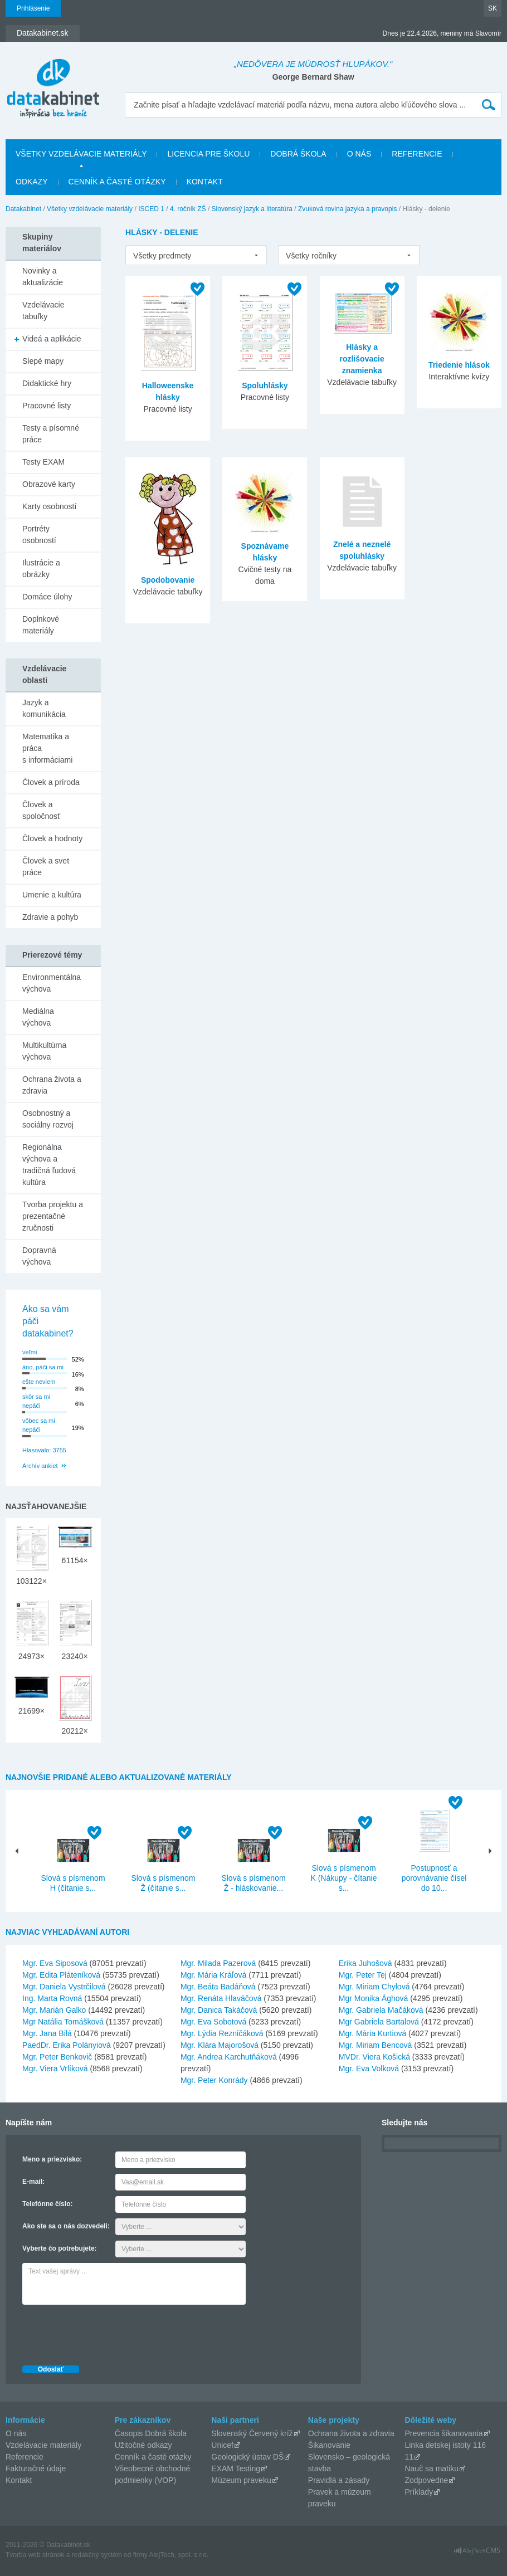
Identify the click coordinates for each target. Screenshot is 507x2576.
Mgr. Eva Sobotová (213, 2021)
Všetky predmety (162, 255)
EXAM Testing (235, 2468)
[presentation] (107, 2332)
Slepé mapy (43, 361)
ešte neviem (38, 1381)
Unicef (222, 2445)
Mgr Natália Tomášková (63, 2021)
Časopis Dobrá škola (151, 2433)
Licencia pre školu (208, 153)
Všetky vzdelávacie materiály (81, 153)
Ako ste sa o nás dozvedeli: (66, 2226)
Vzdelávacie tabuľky (43, 310)
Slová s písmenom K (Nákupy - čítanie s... (343, 1877)
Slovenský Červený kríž (251, 2433)
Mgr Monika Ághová (373, 1998)
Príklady (418, 2491)
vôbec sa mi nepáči (38, 1425)
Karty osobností (49, 506)
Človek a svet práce (45, 866)
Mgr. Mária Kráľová (213, 1974)
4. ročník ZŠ (188, 209)
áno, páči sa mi (43, 1367)
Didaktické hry (46, 383)
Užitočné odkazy (143, 2445)
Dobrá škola (298, 153)
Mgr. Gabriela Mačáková (381, 2010)
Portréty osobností (39, 534)
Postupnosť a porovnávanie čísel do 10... (434, 1877)
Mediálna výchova (38, 1017)
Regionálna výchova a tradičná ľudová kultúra (49, 1165)
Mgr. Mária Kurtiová (372, 2033)
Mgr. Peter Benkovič (57, 2056)
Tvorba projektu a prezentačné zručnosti (52, 1216)
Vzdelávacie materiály (43, 2445)
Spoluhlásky (264, 385)
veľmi (29, 1352)
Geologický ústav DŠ (247, 2456)
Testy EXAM (43, 461)
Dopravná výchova (39, 1256)
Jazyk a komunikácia (44, 708)
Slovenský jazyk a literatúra (252, 209)
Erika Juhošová (365, 1963)
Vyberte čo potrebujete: (59, 2248)
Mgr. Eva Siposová (54, 1963)
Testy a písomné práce (50, 433)
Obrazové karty (48, 484)
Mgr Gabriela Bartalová (379, 2021)
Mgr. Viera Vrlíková (55, 2068)
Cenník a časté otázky (117, 181)
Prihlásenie (33, 8)
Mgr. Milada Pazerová (218, 1963)
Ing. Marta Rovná (52, 1998)
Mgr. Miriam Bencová (375, 2045)
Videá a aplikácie (51, 338)
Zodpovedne (426, 2480)
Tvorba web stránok (35, 2555)
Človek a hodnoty (52, 838)
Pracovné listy (46, 405)
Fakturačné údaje (36, 2468)
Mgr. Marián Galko (54, 2010)
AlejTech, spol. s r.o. (178, 2555)
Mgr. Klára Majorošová (220, 2045)
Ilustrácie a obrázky (41, 568)
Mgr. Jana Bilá (47, 2033)
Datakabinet (23, 209)
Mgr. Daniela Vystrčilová (64, 1986)
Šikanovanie (329, 2445)
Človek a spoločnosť (41, 810)
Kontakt (205, 181)
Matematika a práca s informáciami (47, 748)
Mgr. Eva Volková (369, 2068)
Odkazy (32, 181)
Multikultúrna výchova (44, 1051)
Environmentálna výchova (51, 983)
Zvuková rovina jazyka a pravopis (347, 209)
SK (492, 8)
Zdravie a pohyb (50, 917)
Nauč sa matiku (431, 2468)
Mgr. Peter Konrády (214, 2080)
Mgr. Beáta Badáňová (218, 1986)
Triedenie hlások (459, 364)
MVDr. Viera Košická (374, 2056)
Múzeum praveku (241, 2480)
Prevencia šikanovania (443, 2433)
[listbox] (196, 255)
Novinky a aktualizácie (42, 276)
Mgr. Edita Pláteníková (61, 1974)
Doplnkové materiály (40, 624)
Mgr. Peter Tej (363, 1974)
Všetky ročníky (311, 255)
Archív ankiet (40, 1465)
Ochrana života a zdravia (51, 1085)
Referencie (417, 153)
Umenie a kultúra (51, 894)
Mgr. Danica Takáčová (219, 2010)
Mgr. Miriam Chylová (374, 1986)
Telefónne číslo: (47, 2204)
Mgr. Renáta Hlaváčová (221, 1998)
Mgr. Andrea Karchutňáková (229, 2056)
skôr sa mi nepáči (36, 1401)
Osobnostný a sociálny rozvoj (48, 1119)
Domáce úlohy (47, 596)
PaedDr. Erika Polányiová (66, 2045)
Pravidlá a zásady (339, 2480)
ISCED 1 (151, 209)
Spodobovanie (167, 579)
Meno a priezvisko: (52, 2159)
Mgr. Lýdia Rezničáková (222, 2033)
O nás (359, 153)
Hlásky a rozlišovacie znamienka (362, 359)
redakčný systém (97, 2555)
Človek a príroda (51, 782)
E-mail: (33, 2181)
